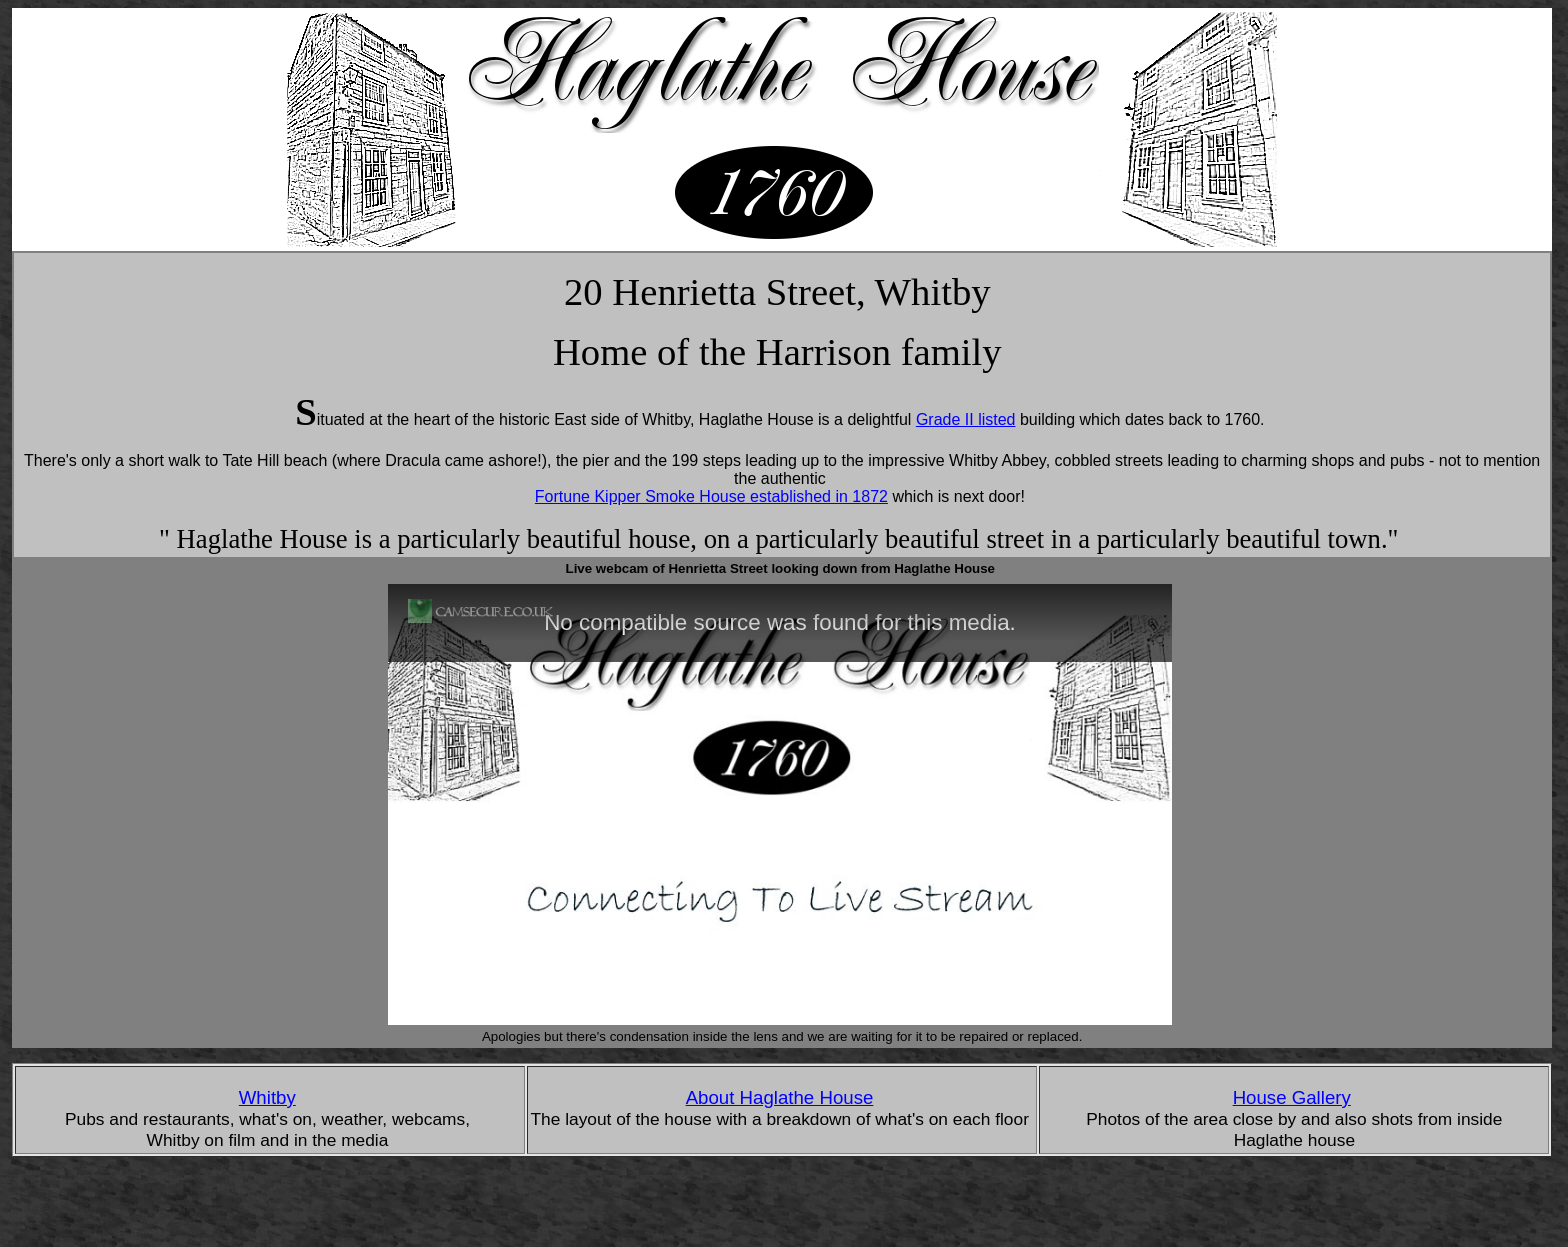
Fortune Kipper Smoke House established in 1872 (711, 496)
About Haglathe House (780, 1097)
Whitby (267, 1097)
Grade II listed (966, 419)
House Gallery (1292, 1097)
